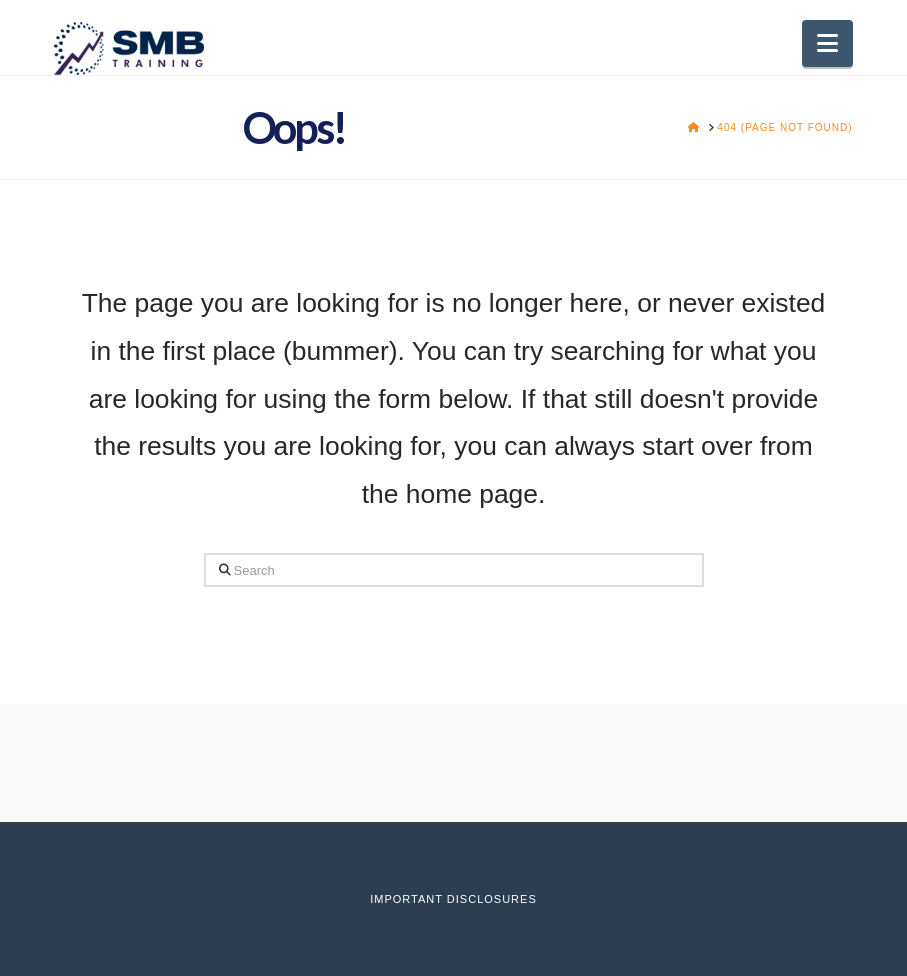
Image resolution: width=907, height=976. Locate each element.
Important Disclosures (453, 899)
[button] (827, 43)
